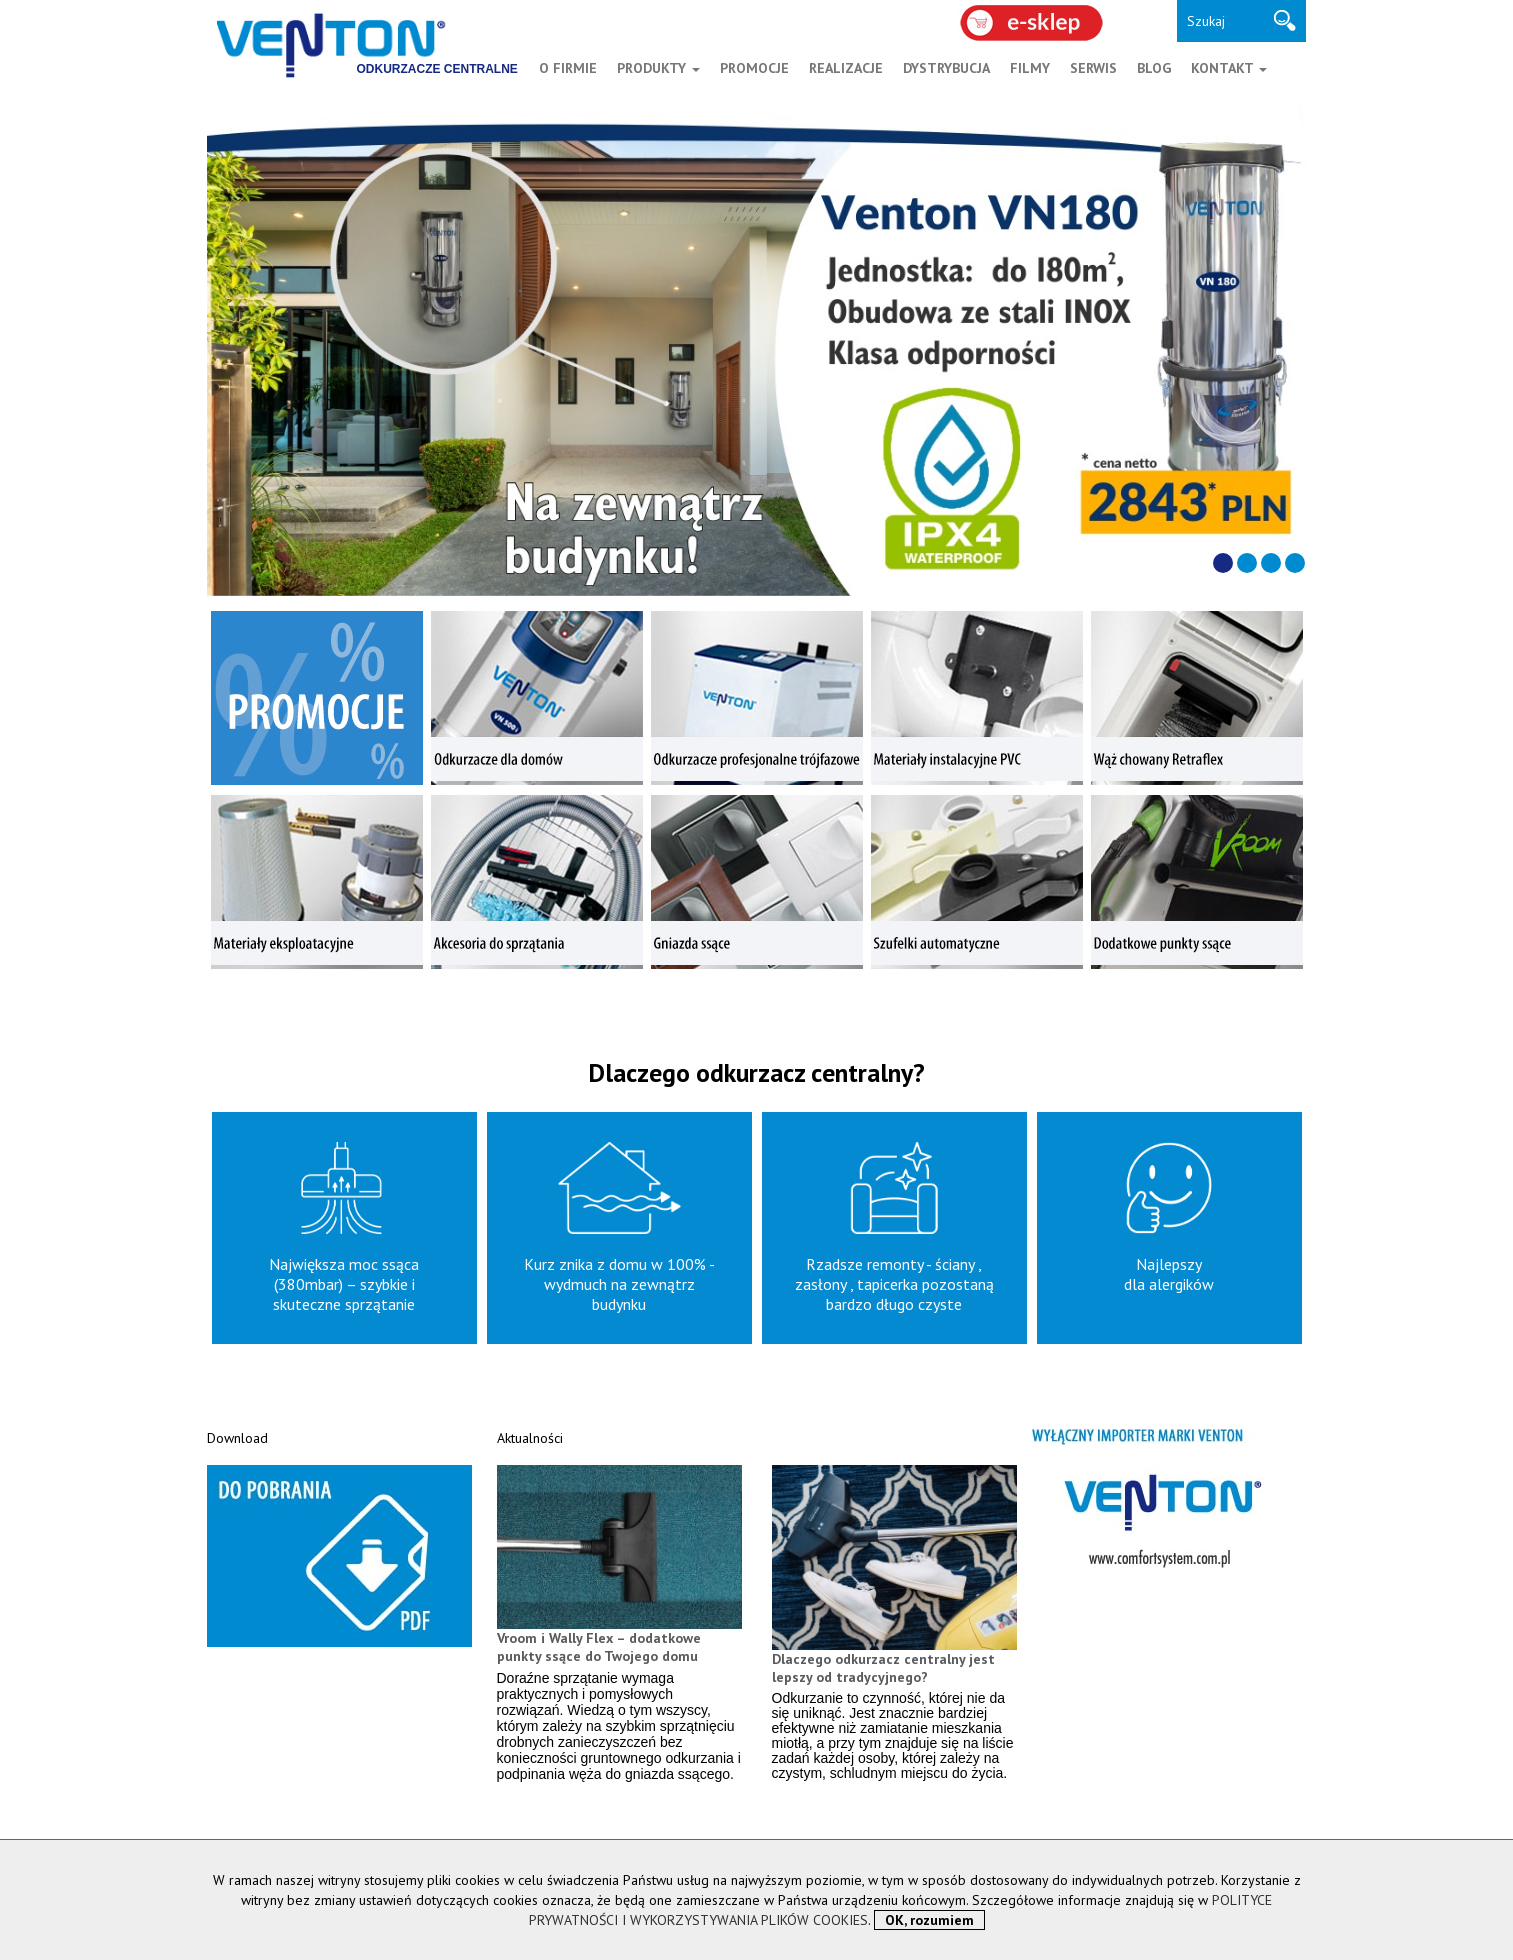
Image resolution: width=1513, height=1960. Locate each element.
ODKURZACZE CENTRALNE (437, 69)
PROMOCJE (754, 68)
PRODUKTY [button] (658, 68)
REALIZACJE (846, 68)
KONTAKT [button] (1229, 68)
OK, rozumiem (929, 1920)
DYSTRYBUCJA (946, 68)
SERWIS (1093, 68)
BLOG (1154, 68)
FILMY (1030, 68)
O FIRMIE (568, 68)
